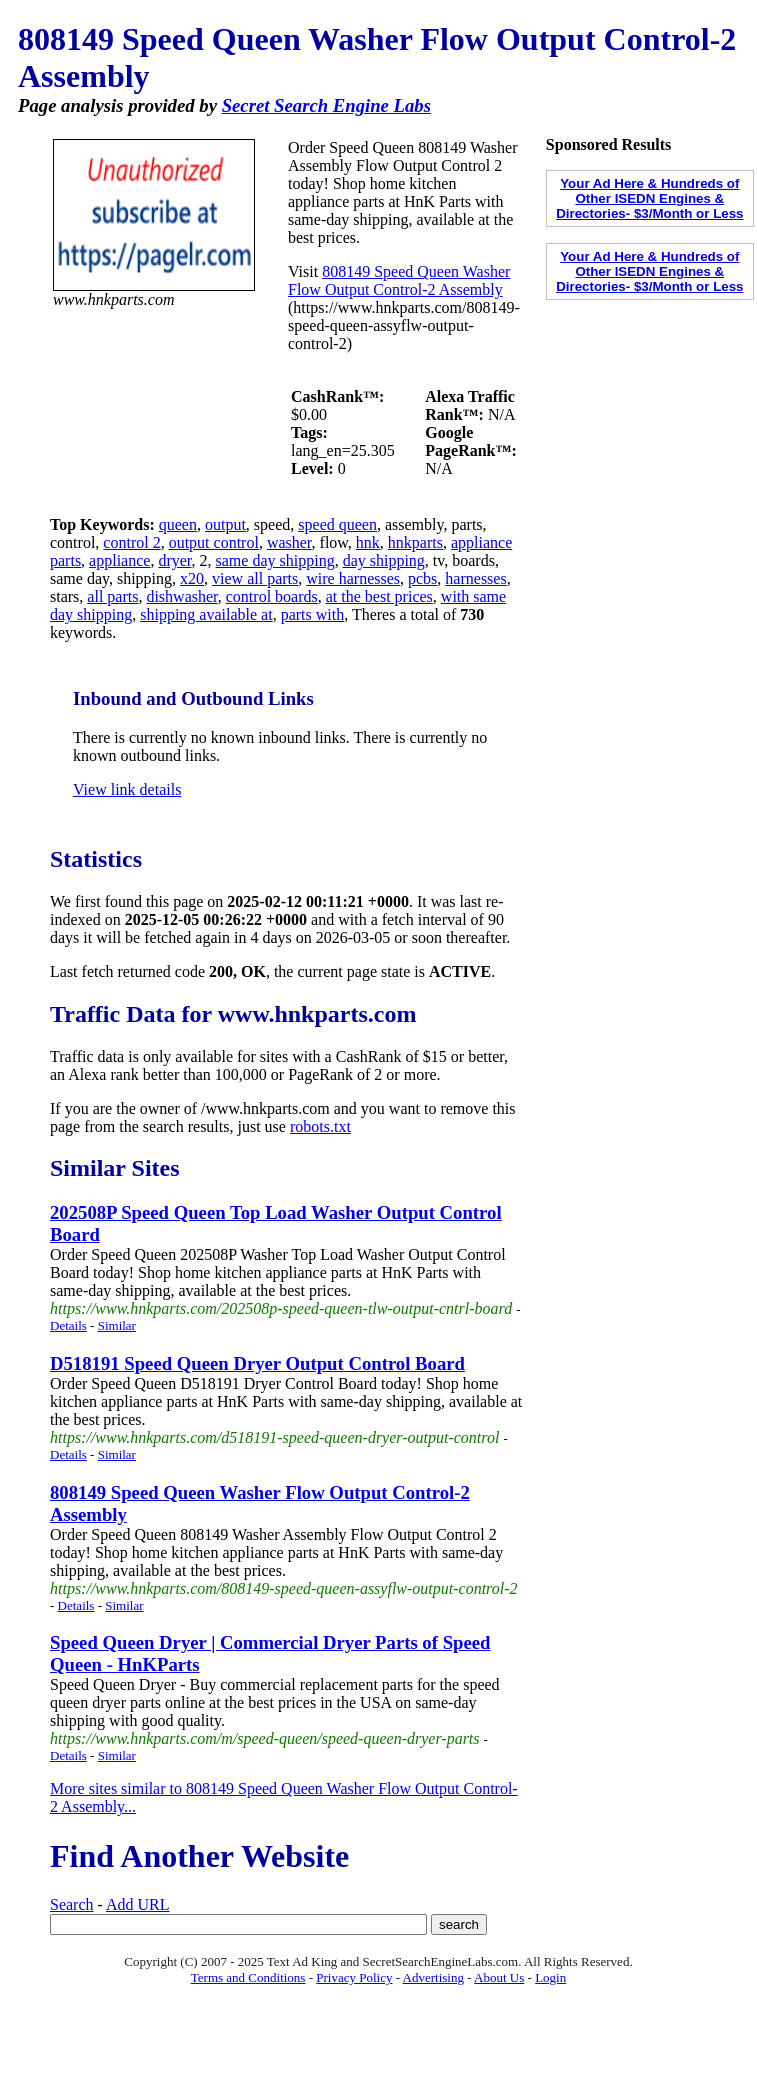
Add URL (138, 1904)
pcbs (422, 578)
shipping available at (206, 614)
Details (68, 1325)
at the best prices (379, 596)
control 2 (131, 542)
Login (550, 1977)
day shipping (384, 560)
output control (214, 542)
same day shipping (275, 560)
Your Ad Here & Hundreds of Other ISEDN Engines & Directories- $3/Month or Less (649, 198)
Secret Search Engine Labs (326, 105)
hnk (368, 542)
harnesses (475, 578)
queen (178, 524)
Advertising (433, 1977)
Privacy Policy (354, 1977)
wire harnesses (353, 578)
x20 (192, 578)
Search (72, 1904)
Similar (117, 1325)
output (225, 524)
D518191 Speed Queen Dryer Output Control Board (257, 1363)
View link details (127, 789)
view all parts (255, 578)
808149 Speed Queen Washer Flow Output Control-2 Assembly (399, 280)
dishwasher (181, 596)
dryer (174, 560)
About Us (499, 1977)
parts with (313, 614)
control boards (272, 596)
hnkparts (415, 542)
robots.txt (320, 1126)
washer (289, 542)
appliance (119, 560)
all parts (112, 596)
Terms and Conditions (248, 1977)
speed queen (337, 524)
